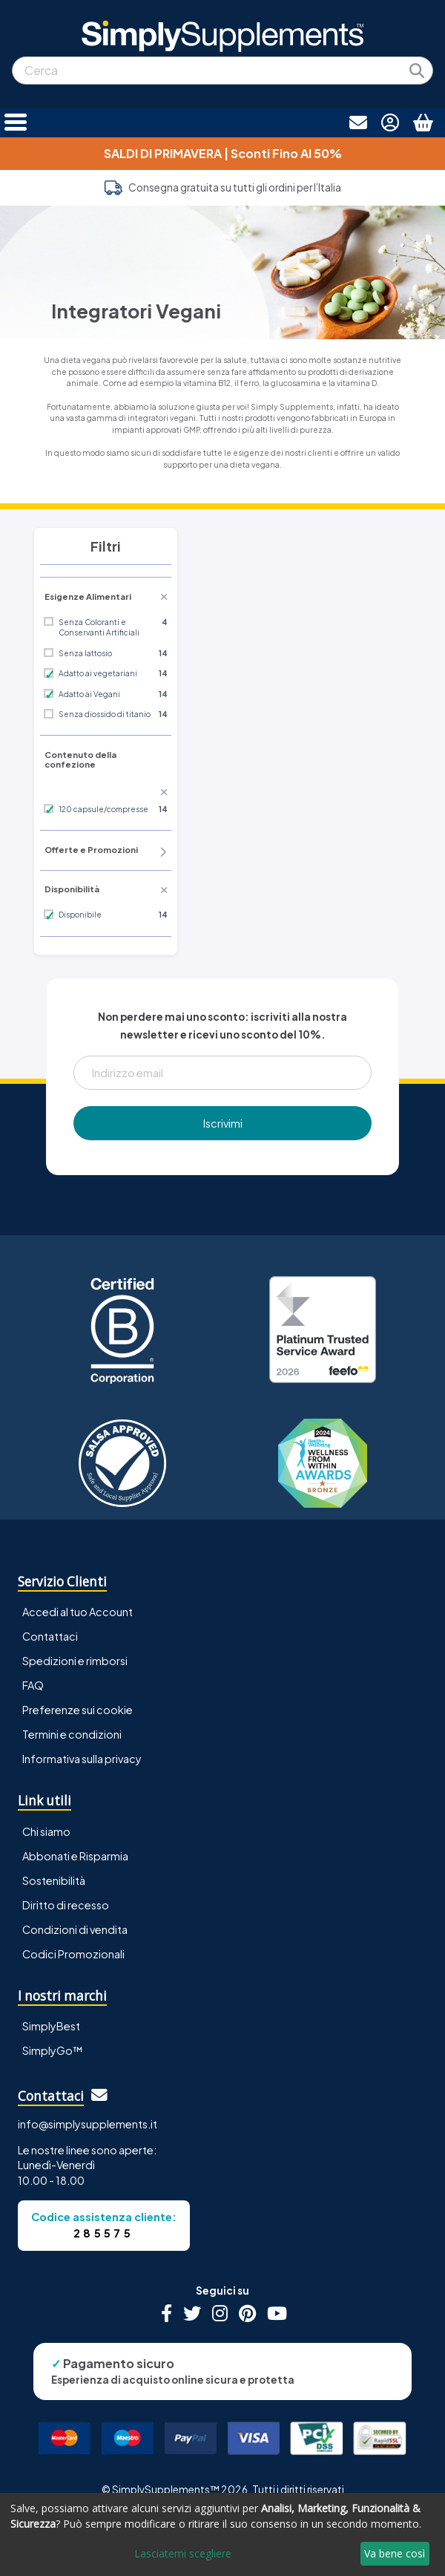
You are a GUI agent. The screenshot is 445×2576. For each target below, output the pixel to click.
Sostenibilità (53, 1880)
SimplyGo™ (52, 2050)
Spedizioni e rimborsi (75, 1660)
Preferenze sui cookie (77, 1709)
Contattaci (50, 1636)
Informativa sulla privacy (82, 1758)
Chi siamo (46, 1831)
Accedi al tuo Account (77, 1611)
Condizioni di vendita (75, 1929)
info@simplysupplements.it (87, 2124)
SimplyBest (51, 2026)
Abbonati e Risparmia (75, 1856)
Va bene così (394, 2553)
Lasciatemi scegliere (182, 2553)
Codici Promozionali (73, 1954)
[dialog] (222, 2534)
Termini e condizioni (72, 1734)
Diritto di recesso (65, 1905)
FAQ (33, 1685)
